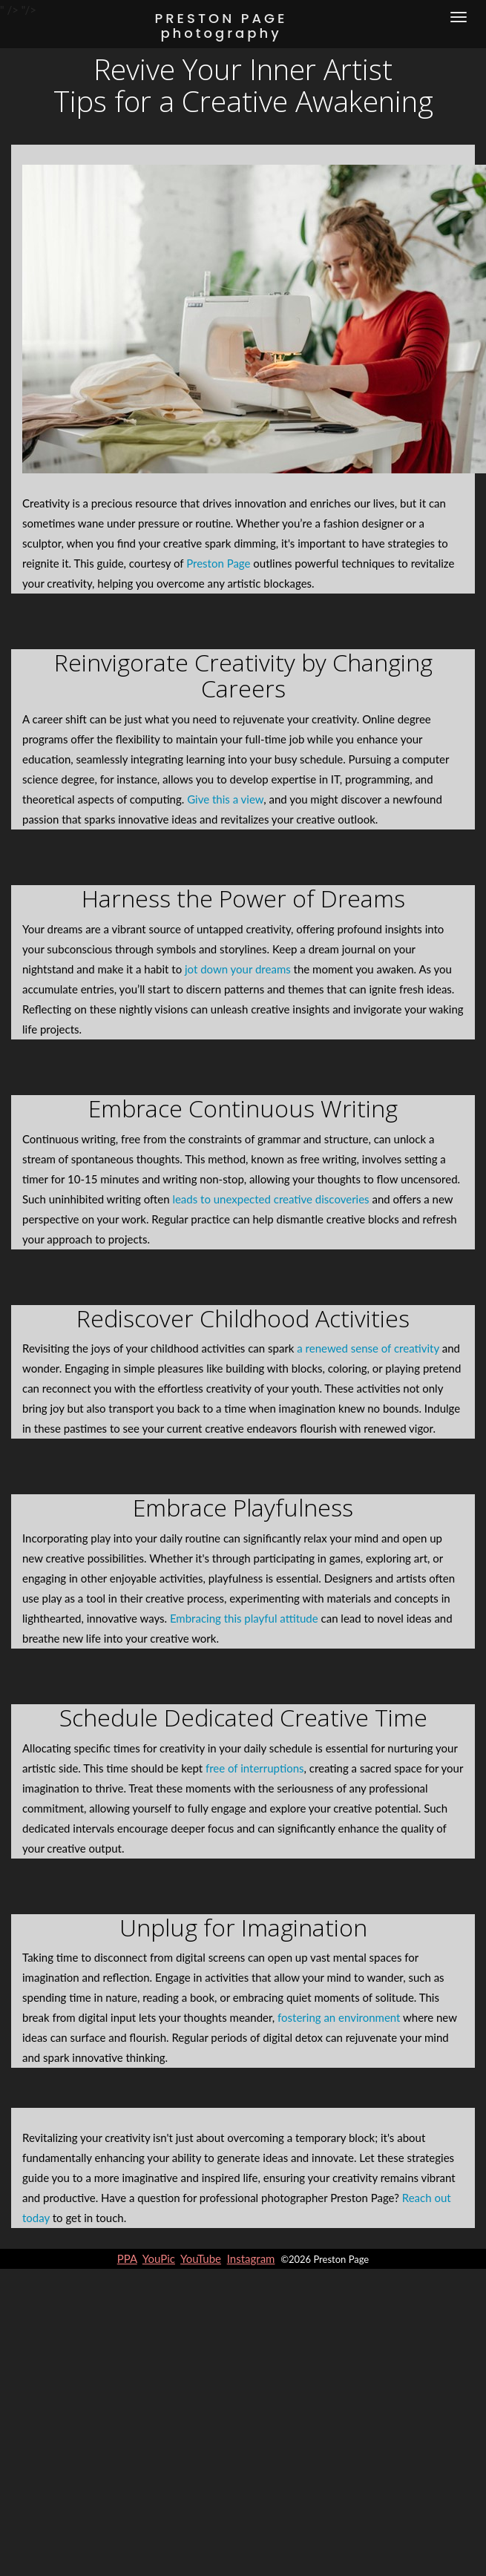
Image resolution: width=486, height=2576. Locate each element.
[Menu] (458, 17)
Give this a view (225, 799)
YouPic (158, 2258)
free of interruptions (255, 1768)
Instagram (251, 2258)
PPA (127, 2258)
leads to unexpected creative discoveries (270, 1199)
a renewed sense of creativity (368, 1348)
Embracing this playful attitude (244, 1618)
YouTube (200, 2258)
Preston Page (218, 563)
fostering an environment (339, 2017)
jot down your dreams (238, 969)
